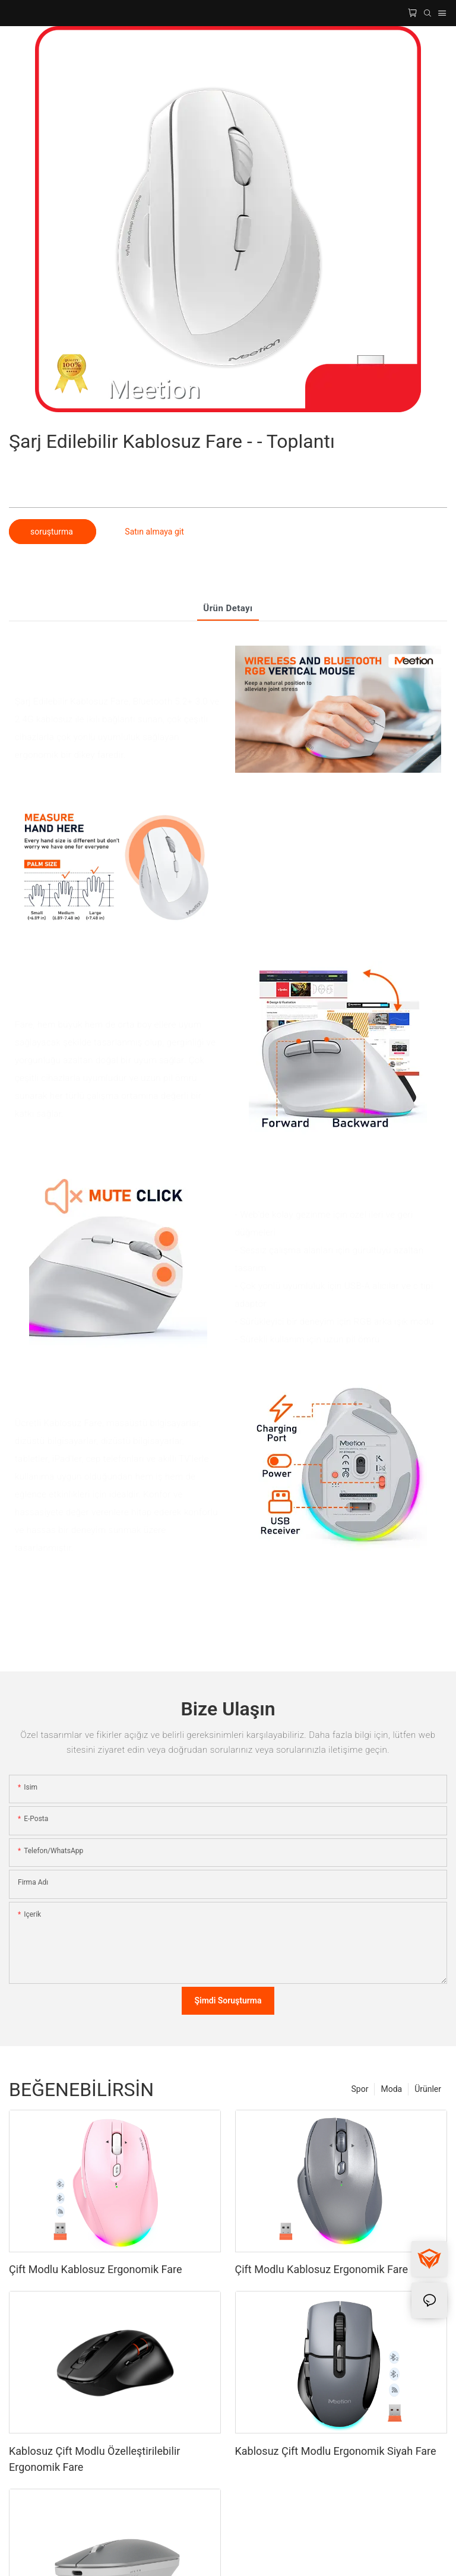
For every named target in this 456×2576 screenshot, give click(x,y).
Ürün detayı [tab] (227, 608)
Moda (391, 2089)
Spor (360, 2089)
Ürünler (427, 2089)
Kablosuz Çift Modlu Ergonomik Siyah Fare (335, 2451)
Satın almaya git (154, 531)
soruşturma (52, 531)
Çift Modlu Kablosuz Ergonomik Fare (95, 2269)
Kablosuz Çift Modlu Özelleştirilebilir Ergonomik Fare (94, 2459)
